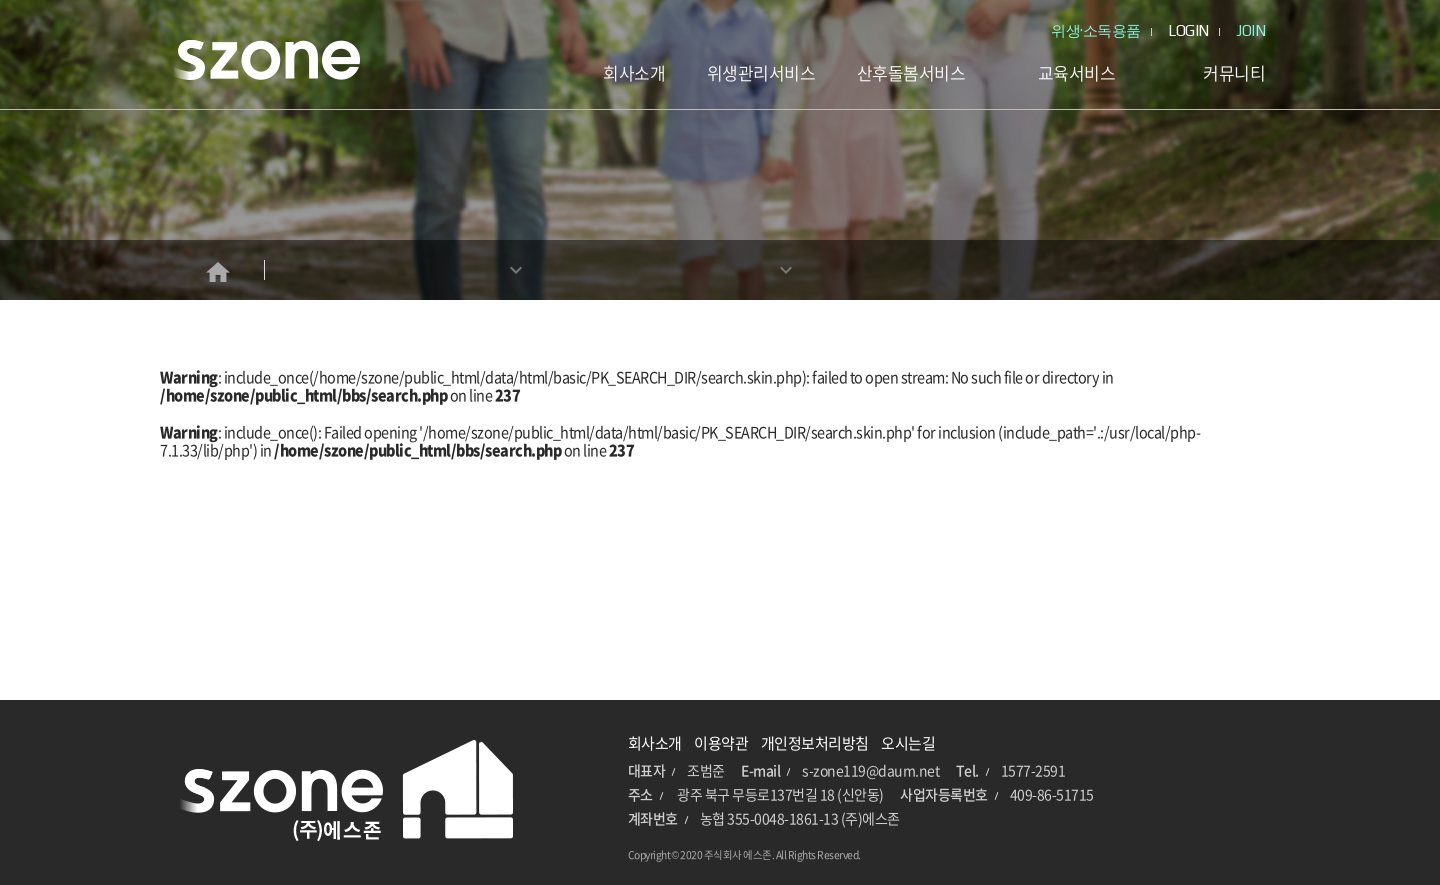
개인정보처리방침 (815, 743)
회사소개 (655, 743)
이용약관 (721, 743)
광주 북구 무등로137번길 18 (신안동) (780, 794)
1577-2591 (1033, 770)
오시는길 (908, 743)
